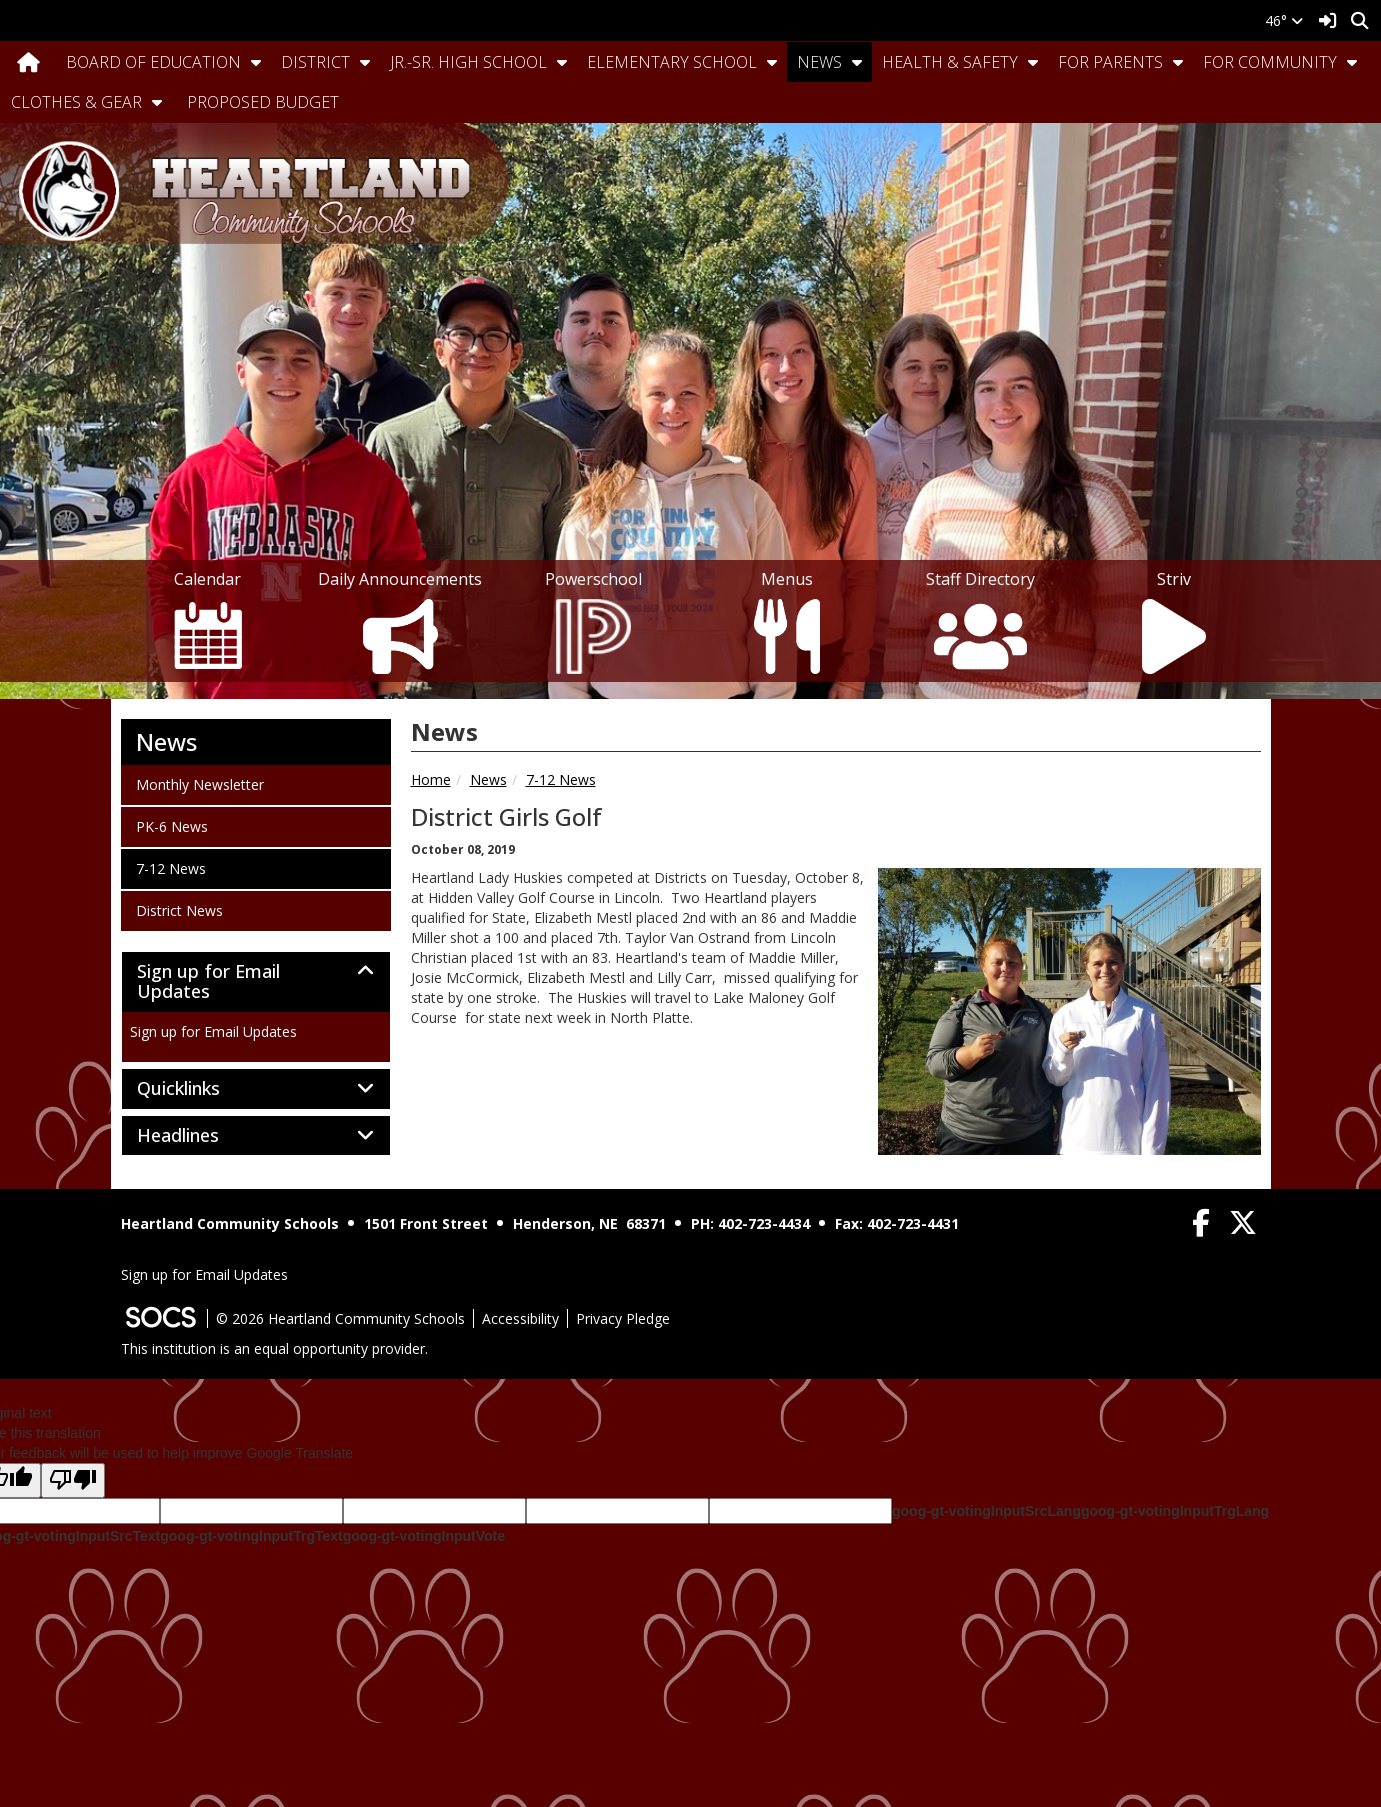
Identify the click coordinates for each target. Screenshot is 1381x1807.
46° (1284, 20)
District (315, 62)
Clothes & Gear (76, 102)
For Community (1270, 62)
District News (179, 910)
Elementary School (672, 62)
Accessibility (520, 1318)
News (819, 62)
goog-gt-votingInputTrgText (251, 1536)
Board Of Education (153, 62)
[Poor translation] (73, 1480)
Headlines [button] (200, 1136)
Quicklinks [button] (200, 1089)
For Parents (1110, 62)
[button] (256, 62)
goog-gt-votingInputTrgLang (1175, 1511)
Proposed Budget (263, 102)
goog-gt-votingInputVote (424, 1536)
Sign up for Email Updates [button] (208, 982)
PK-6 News (171, 826)
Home (431, 779)
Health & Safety (950, 62)
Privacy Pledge (623, 1318)
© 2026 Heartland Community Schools (340, 1318)
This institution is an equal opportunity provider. (274, 1348)
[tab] (256, 982)
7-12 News (561, 779)
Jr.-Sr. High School (468, 62)
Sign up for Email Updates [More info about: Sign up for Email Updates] (213, 1031)
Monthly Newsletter (199, 784)
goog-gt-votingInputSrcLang (986, 1511)
